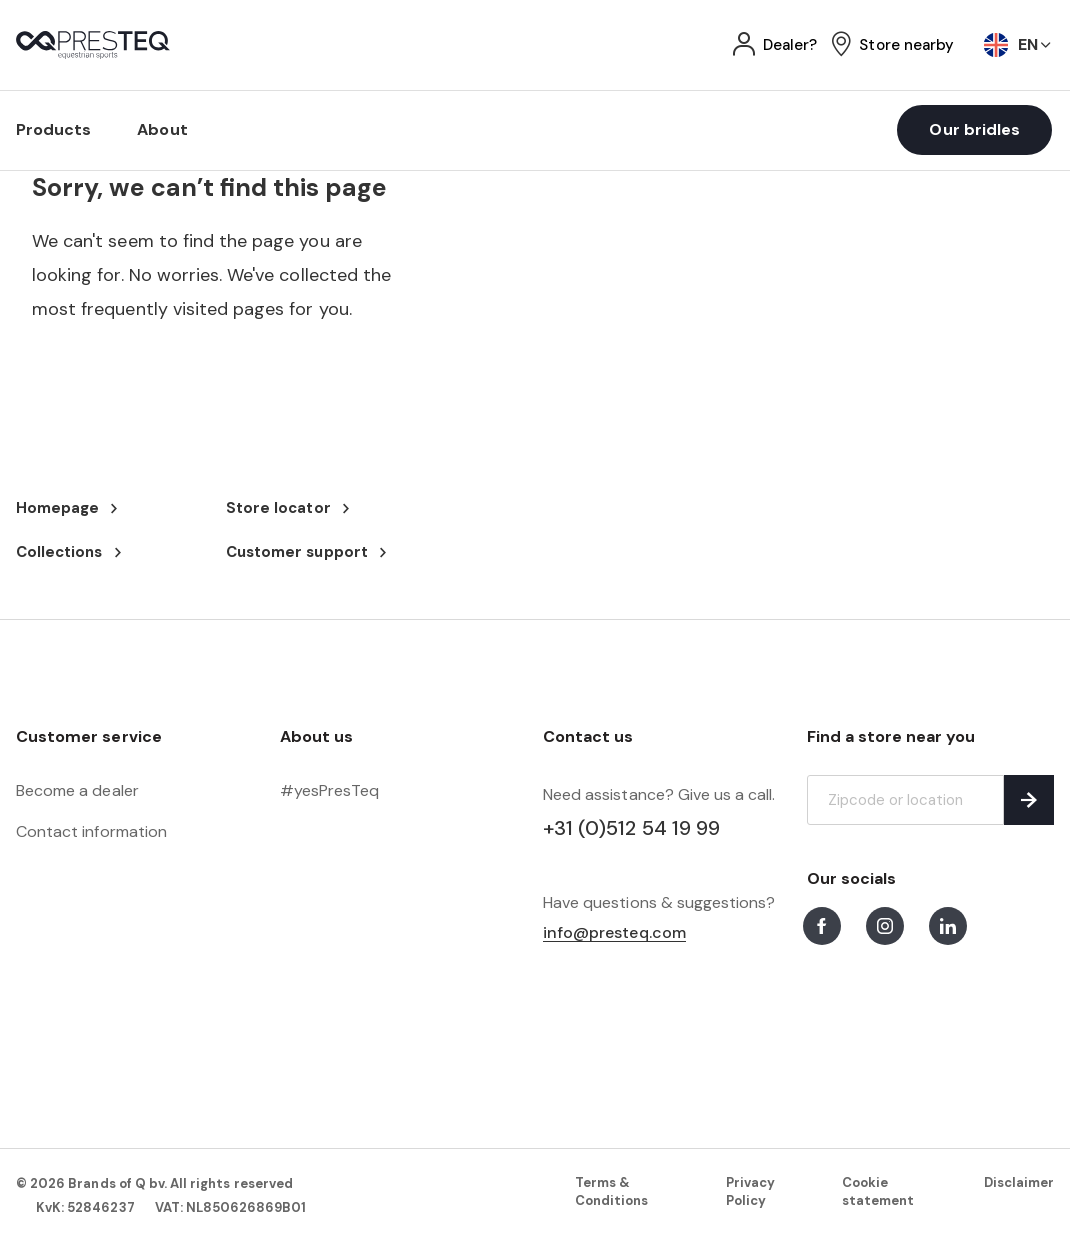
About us (316, 736)
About (162, 129)
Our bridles (974, 129)
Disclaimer (1019, 1182)
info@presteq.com (614, 933)
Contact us (588, 736)
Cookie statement (878, 1191)
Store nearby (906, 45)
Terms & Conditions (611, 1191)
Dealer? (790, 45)
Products (53, 129)
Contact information (91, 831)
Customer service (89, 736)
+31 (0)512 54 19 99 (631, 828)
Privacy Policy (750, 1191)
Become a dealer (77, 790)
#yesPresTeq (330, 790)
